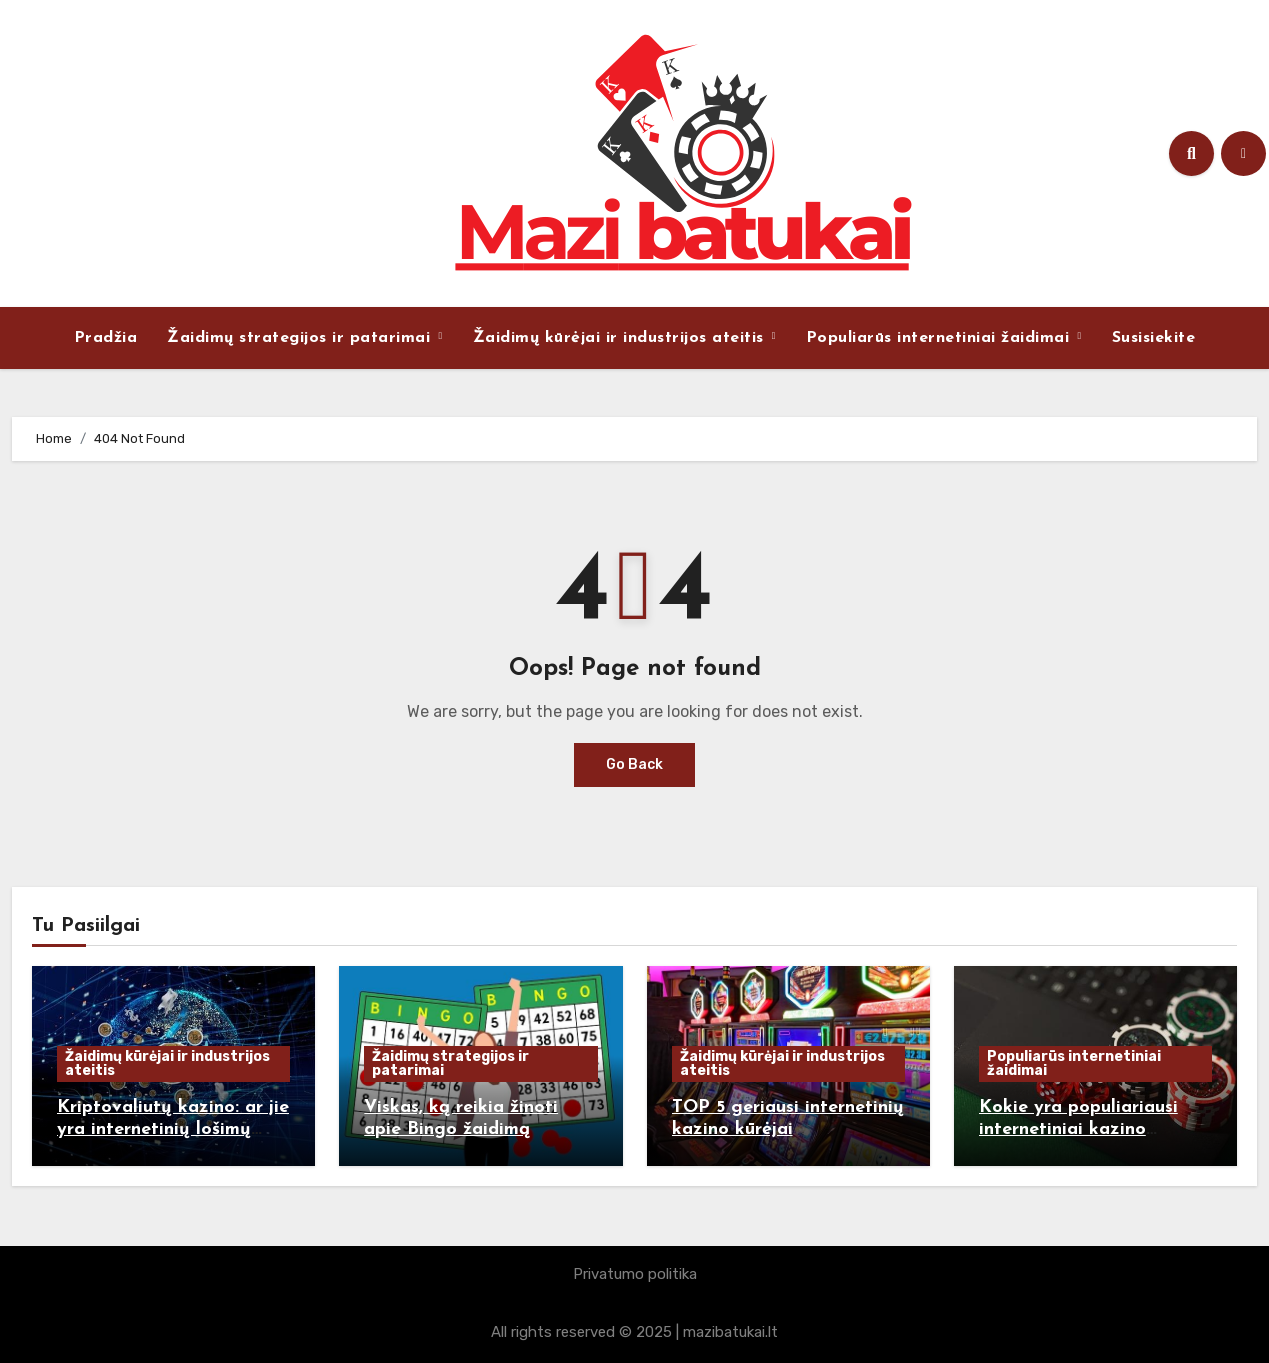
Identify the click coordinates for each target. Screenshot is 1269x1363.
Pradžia (106, 338)
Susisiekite (1154, 338)
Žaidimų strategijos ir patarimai (301, 338)
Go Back (634, 764)
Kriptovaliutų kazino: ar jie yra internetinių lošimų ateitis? (173, 1129)
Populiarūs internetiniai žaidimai (940, 338)
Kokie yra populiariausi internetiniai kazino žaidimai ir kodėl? (1078, 1129)
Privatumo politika (635, 1274)
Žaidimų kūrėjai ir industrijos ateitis (621, 338)
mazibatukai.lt (730, 1332)
